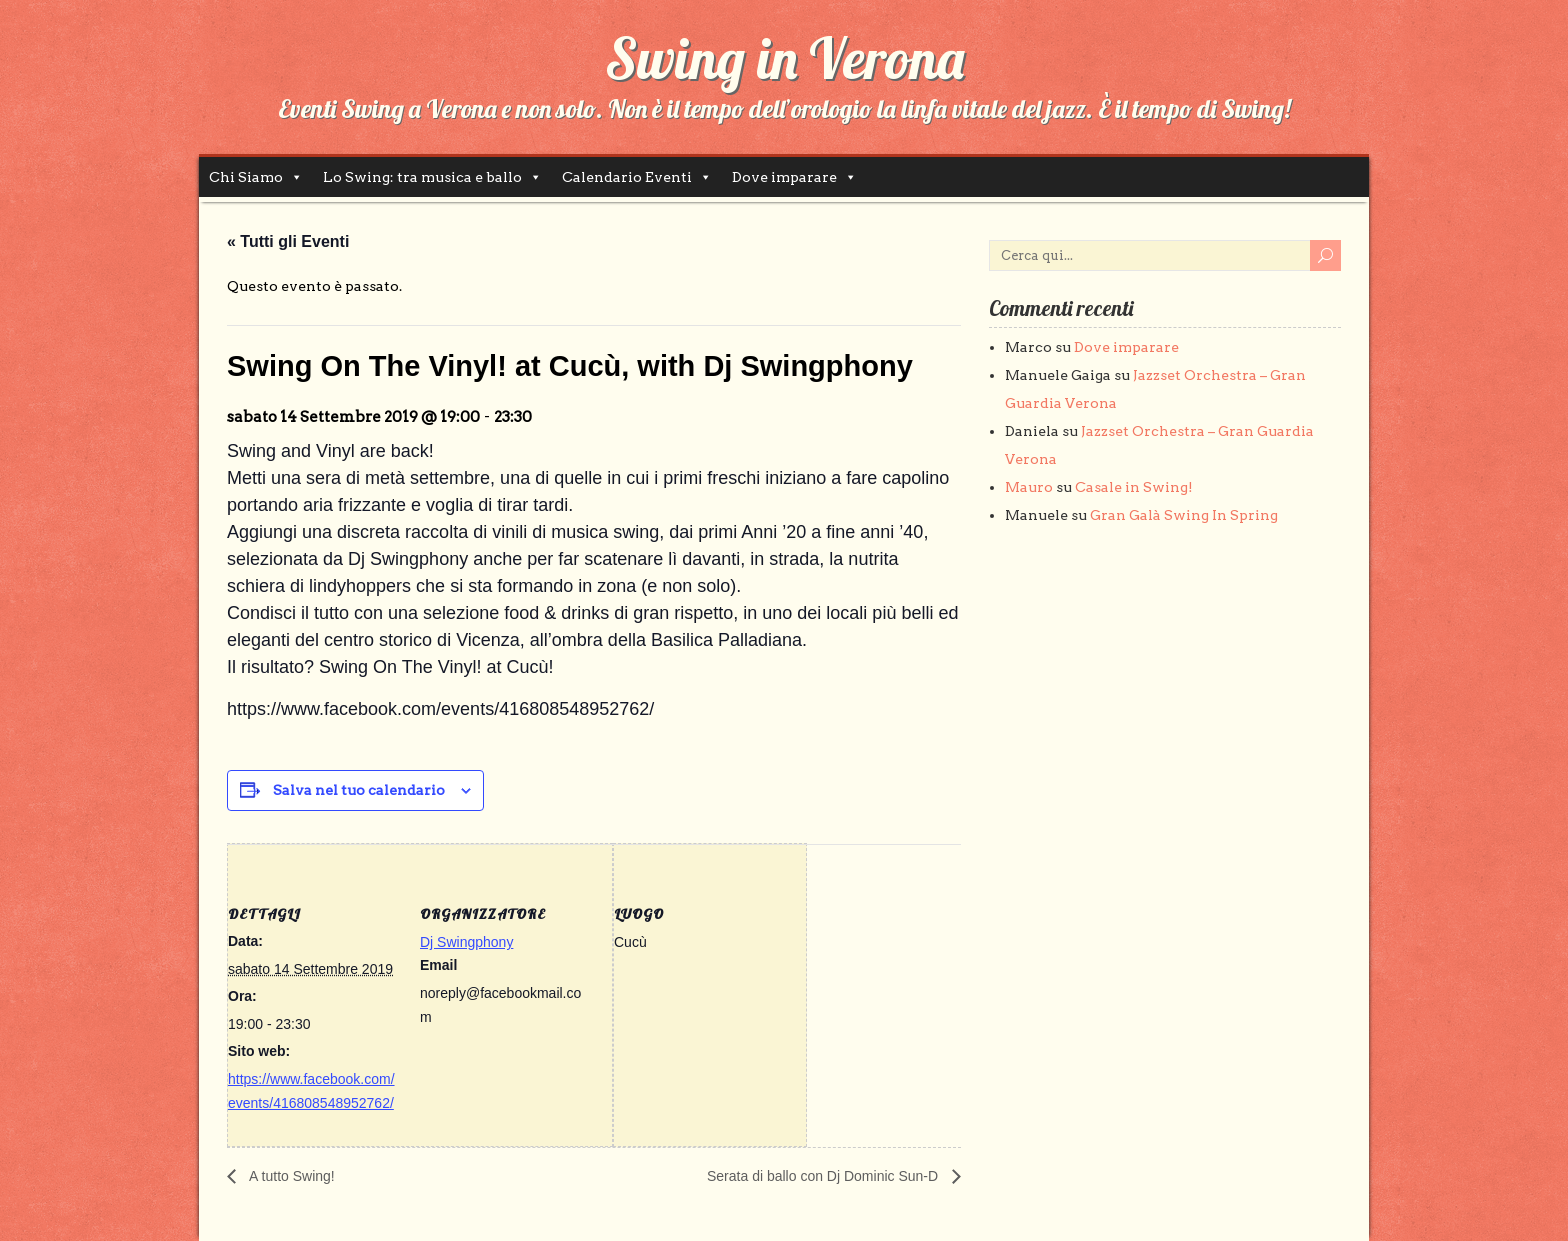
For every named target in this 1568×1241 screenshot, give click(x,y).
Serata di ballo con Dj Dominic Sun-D (824, 1176)
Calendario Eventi (627, 177)
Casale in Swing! (1134, 487)
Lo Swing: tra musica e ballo (422, 177)
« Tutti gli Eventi (288, 241)
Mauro (1029, 487)
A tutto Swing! (290, 1176)
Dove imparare (784, 177)
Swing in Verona (784, 58)
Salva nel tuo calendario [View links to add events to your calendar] (359, 790)
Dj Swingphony (466, 942)
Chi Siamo (246, 177)
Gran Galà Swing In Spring (1184, 515)
